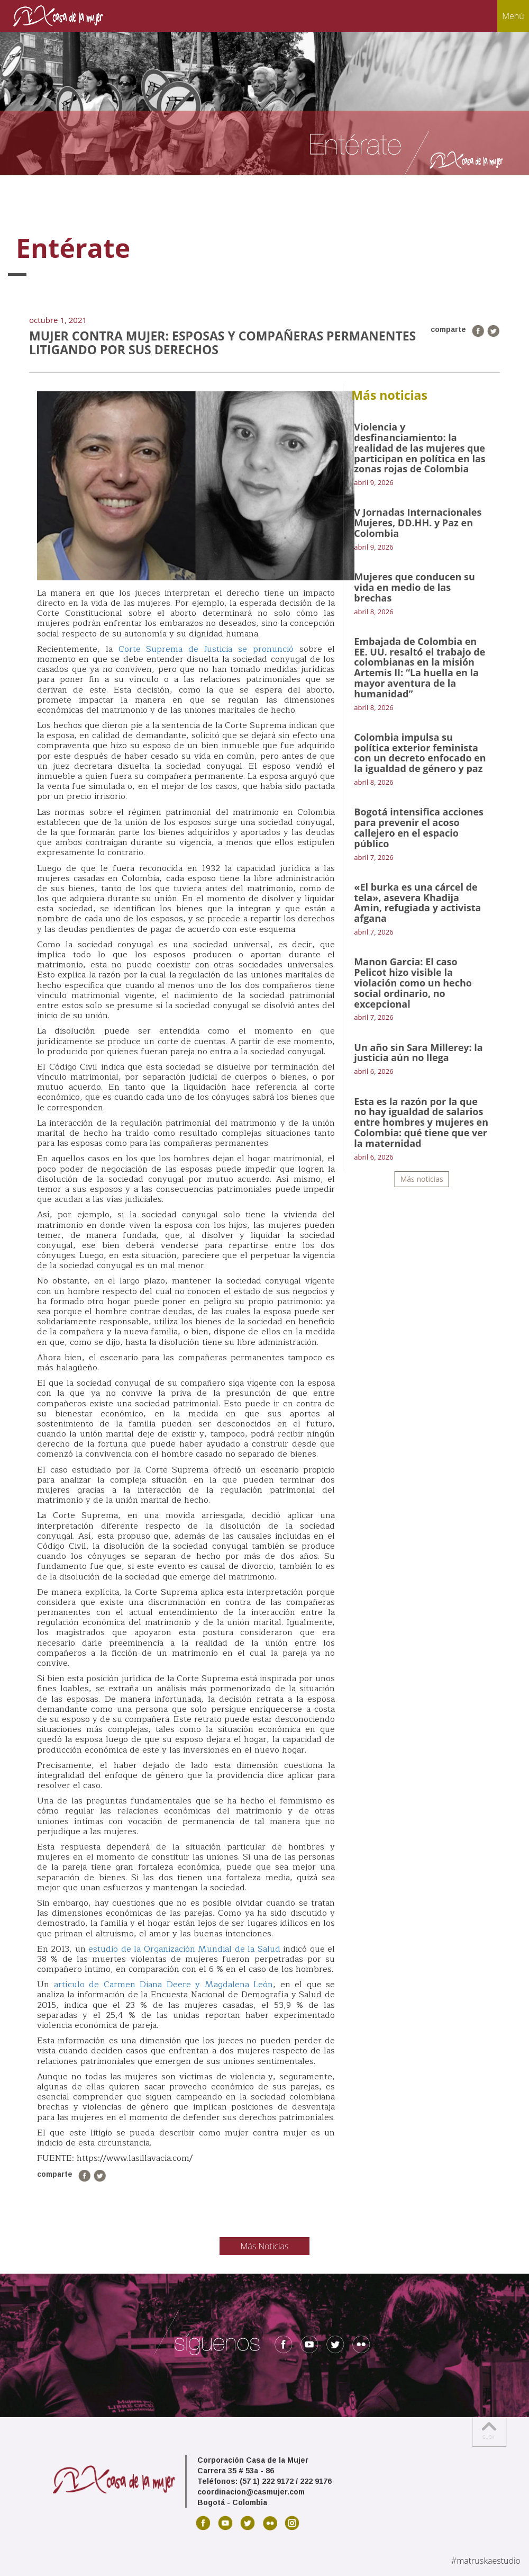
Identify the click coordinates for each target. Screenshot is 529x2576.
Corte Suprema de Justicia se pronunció (206, 649)
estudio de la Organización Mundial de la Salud (184, 1949)
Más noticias (421, 1179)
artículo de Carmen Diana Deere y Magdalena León (163, 1984)
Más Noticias (265, 2246)
